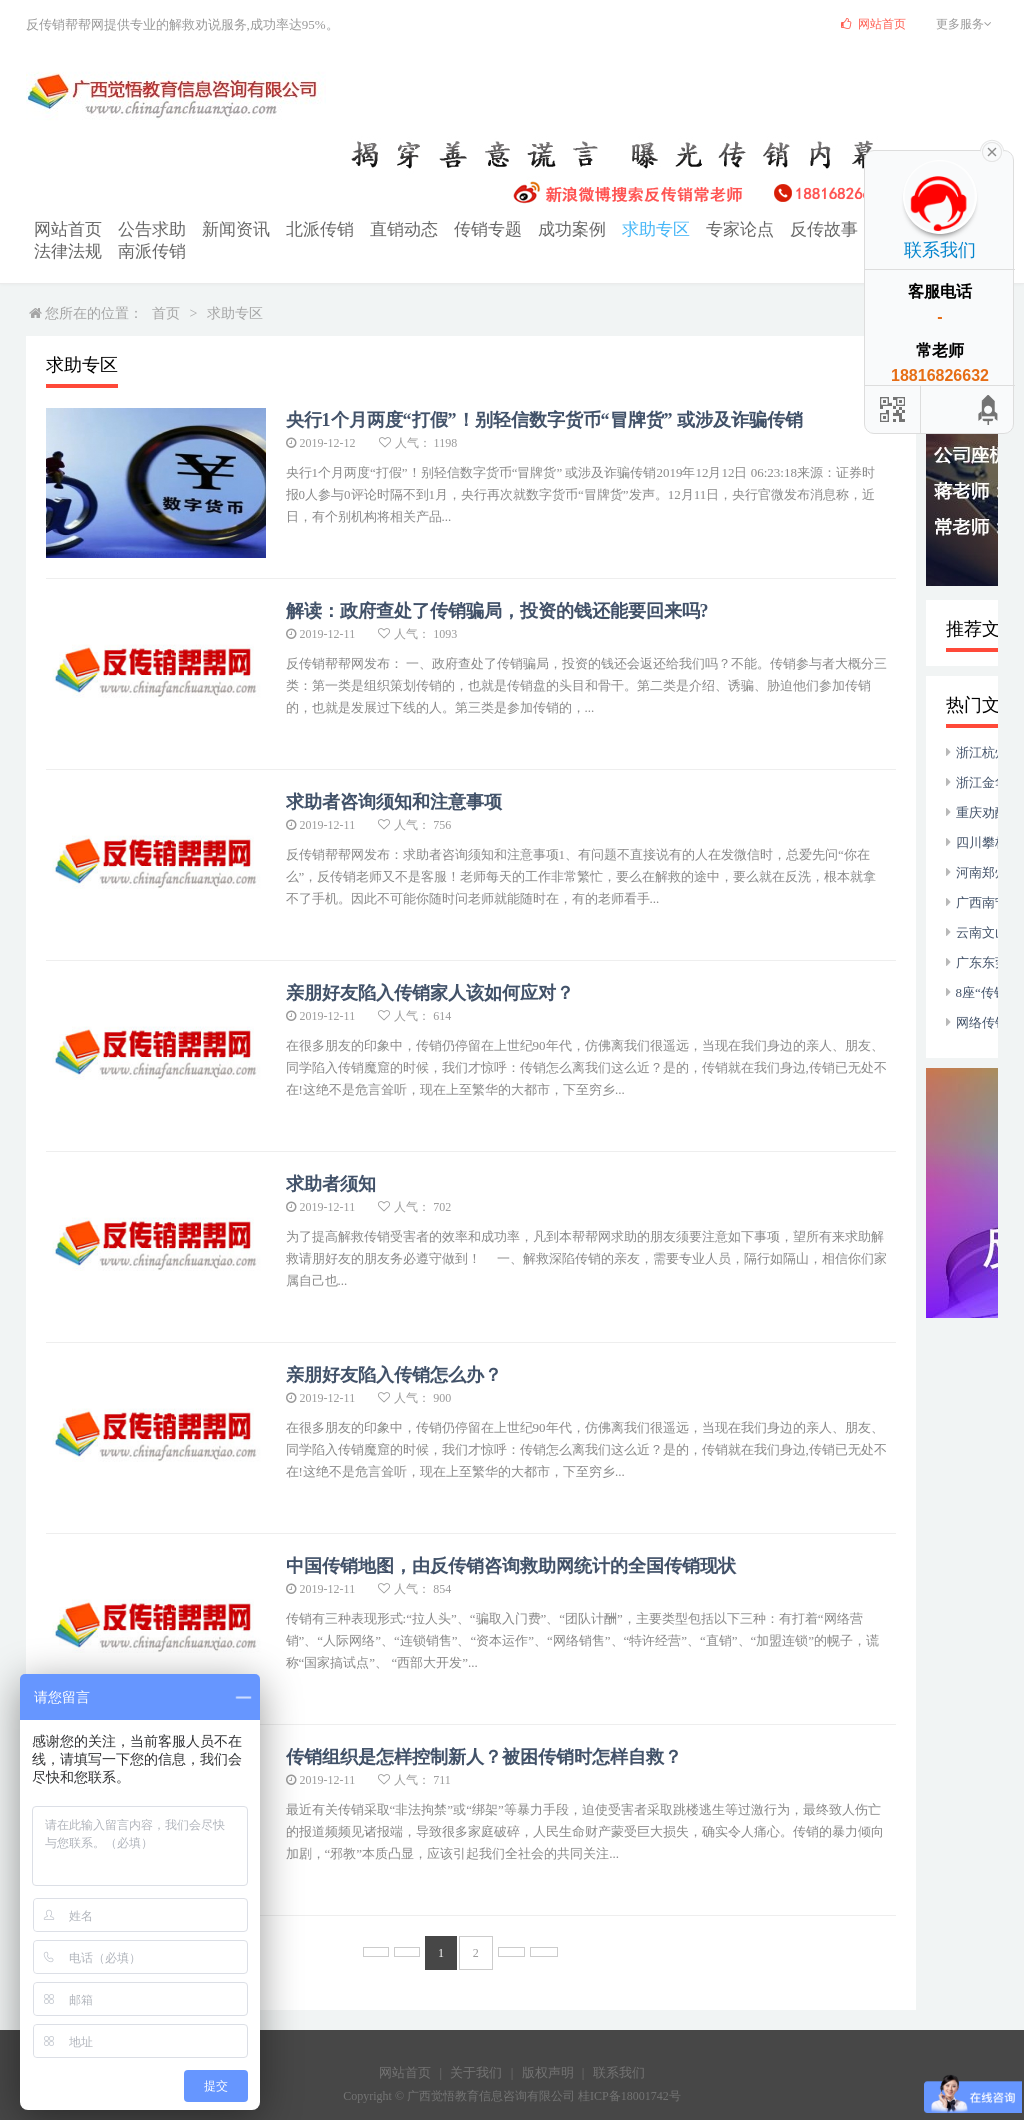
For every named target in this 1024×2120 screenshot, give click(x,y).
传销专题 (422, 228)
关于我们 (476, 2047)
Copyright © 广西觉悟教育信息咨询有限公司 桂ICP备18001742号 (511, 2071)
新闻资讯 (206, 228)
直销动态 (350, 228)
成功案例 (494, 228)
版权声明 (548, 2047)
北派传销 (278, 228)
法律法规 (854, 228)
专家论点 (638, 228)
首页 (166, 288)
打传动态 (782, 228)
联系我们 (619, 2047)
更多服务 (967, 24)
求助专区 (566, 228)
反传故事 (710, 228)
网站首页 (62, 228)
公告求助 (134, 228)
